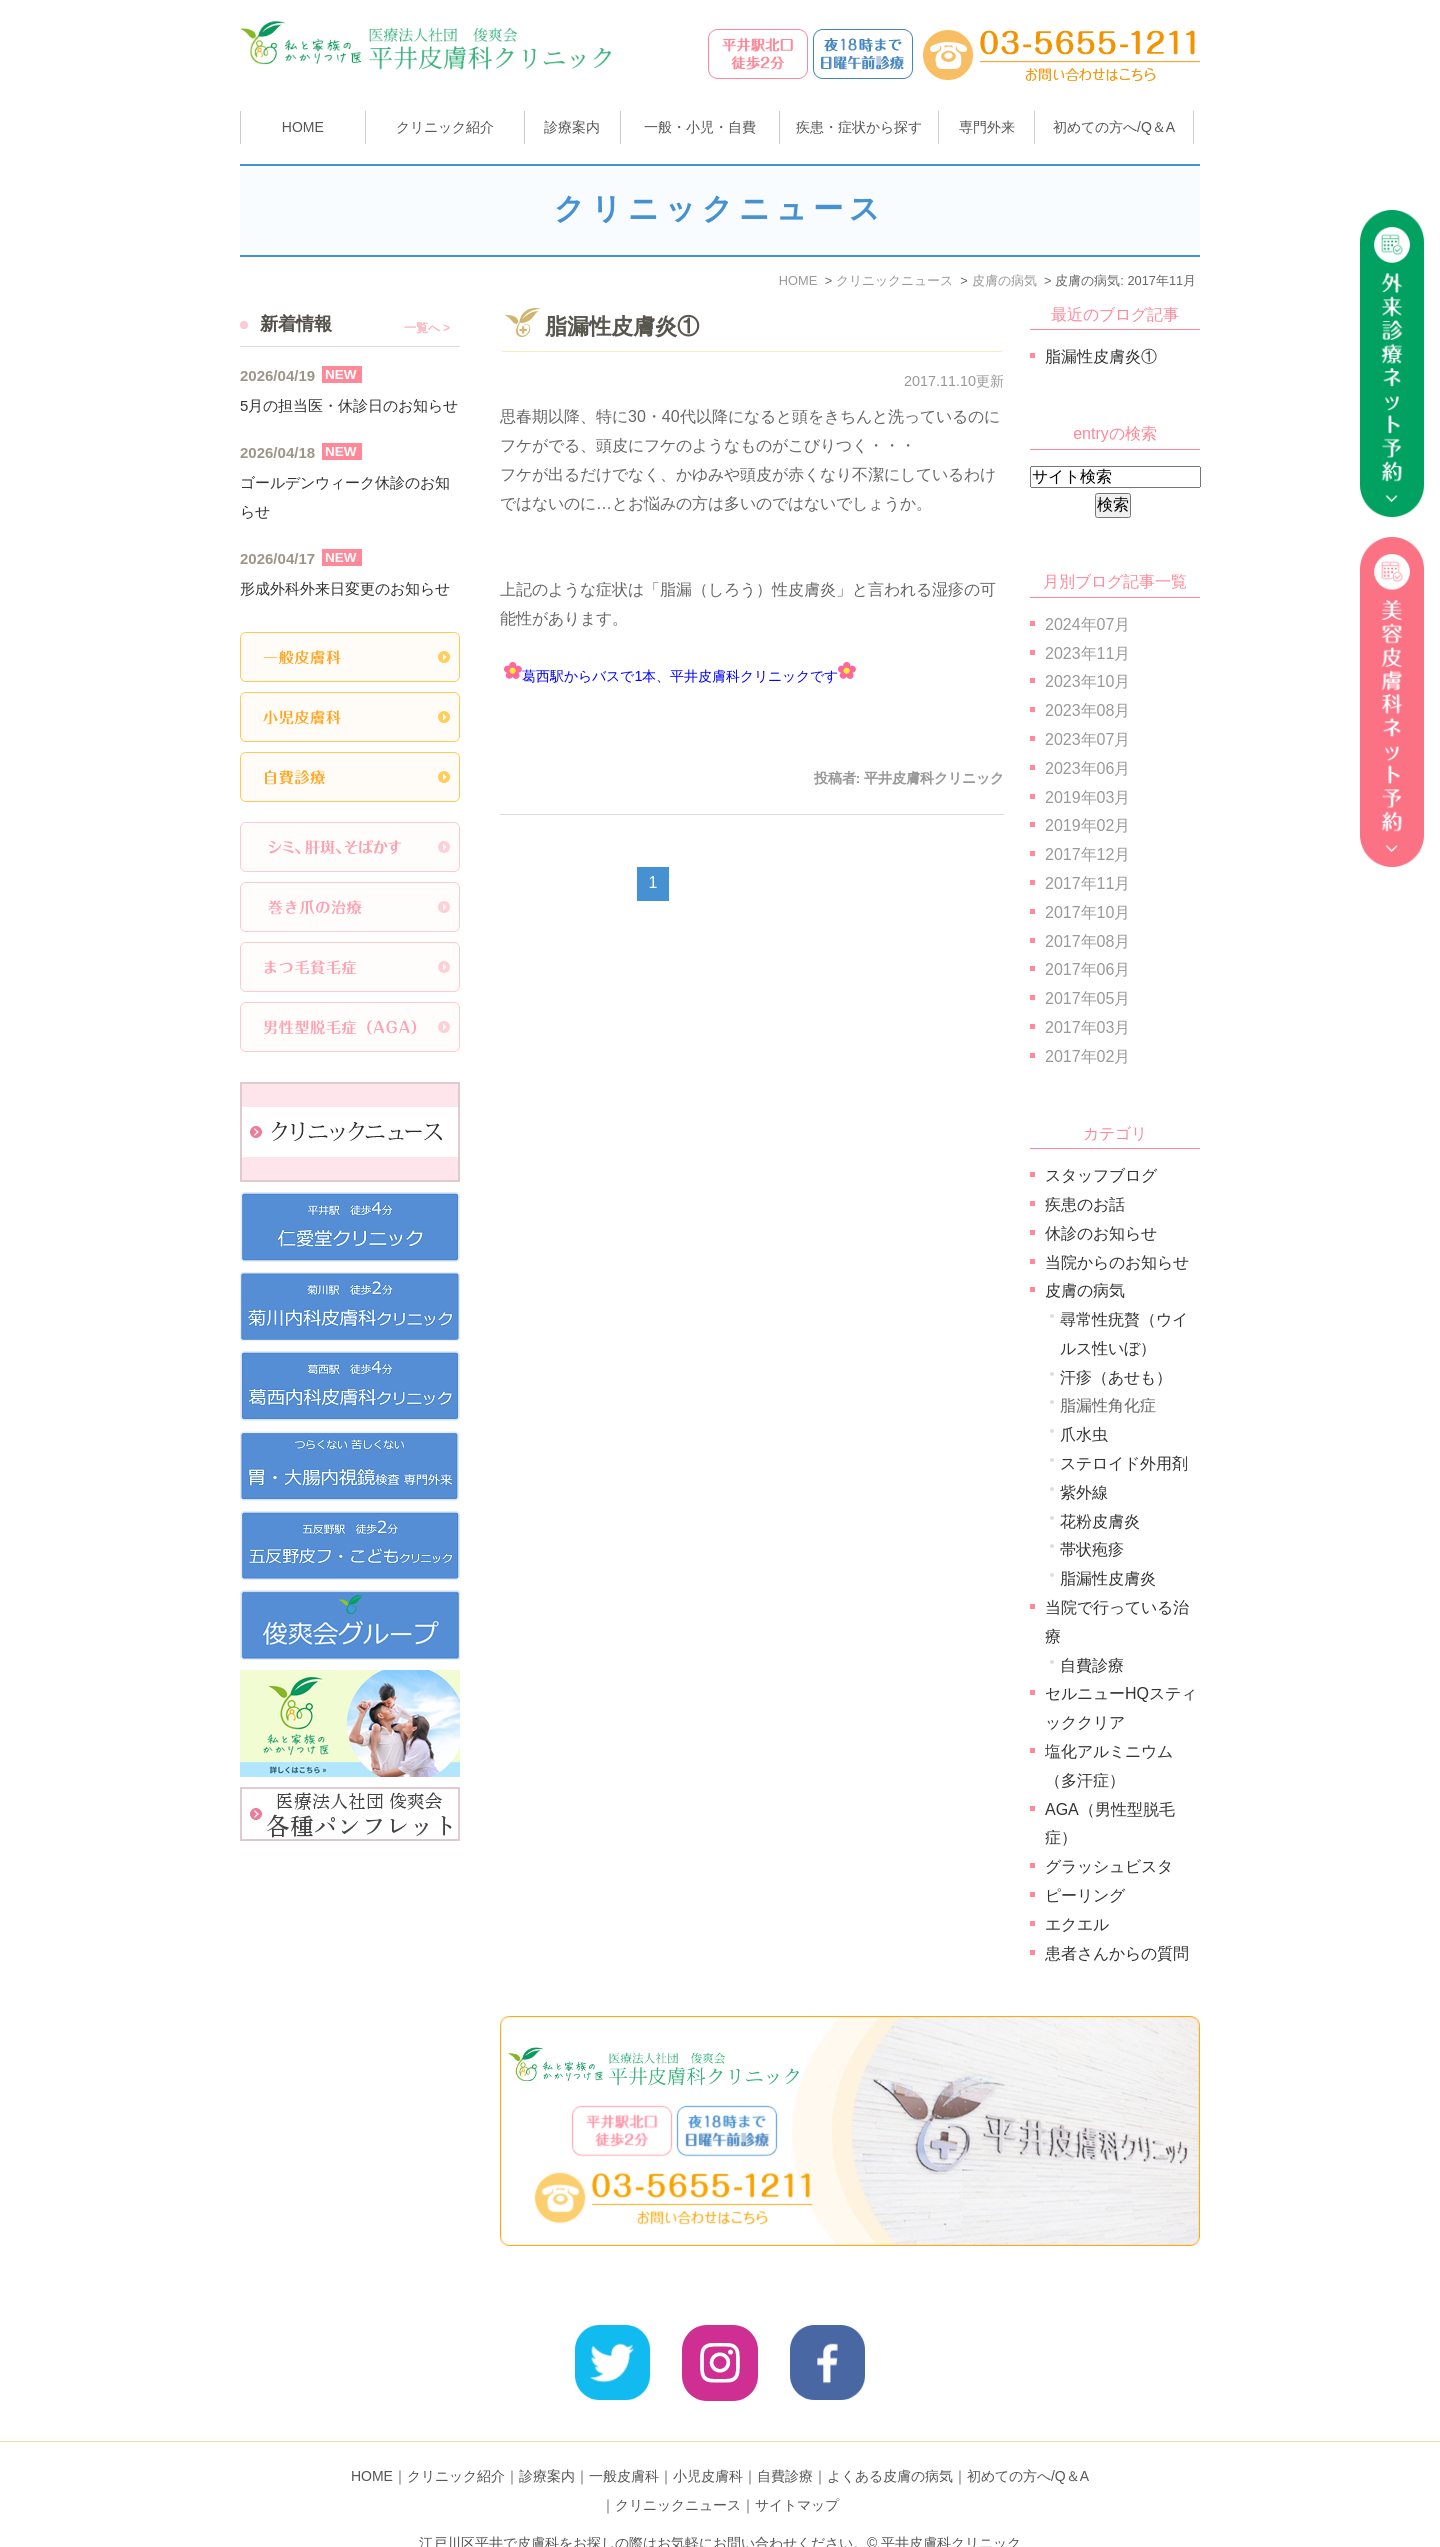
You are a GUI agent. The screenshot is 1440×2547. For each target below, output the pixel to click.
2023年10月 (1087, 681)
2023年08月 (1087, 710)
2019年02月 (1087, 825)
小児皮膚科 (708, 2445)
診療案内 (572, 127)
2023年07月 (1087, 739)
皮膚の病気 (1085, 1290)
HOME (303, 127)
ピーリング (1085, 1895)
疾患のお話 (1085, 1204)
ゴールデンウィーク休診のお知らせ (345, 497)
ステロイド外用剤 (1124, 1463)
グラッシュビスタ (1109, 1866)
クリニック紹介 (456, 2445)
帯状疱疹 (1092, 1549)
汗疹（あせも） (1116, 1377)
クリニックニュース (678, 2474)
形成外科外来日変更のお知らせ (345, 588)
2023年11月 (1087, 653)
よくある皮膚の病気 (890, 2445)
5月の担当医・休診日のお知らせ (349, 405)
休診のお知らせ (1101, 1233)
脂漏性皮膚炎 (1108, 1578)
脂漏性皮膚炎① (622, 326)
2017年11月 (1087, 883)
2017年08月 (1087, 941)
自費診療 (1092, 1665)
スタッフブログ (1101, 1175)
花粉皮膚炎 (1100, 1521)
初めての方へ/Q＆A (1028, 2445)
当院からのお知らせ (1117, 1262)
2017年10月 (1087, 912)
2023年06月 (1087, 768)
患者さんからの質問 (1117, 1953)
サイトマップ (797, 2474)
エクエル (1077, 1924)
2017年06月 (1087, 969)
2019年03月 (1087, 797)
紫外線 (1084, 1492)
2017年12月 (1087, 854)
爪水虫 (1084, 1434)
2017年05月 (1087, 998)
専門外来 (987, 127)
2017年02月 (1087, 1056)
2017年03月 (1087, 1027)
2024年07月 (1087, 624)
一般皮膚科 (624, 2445)
